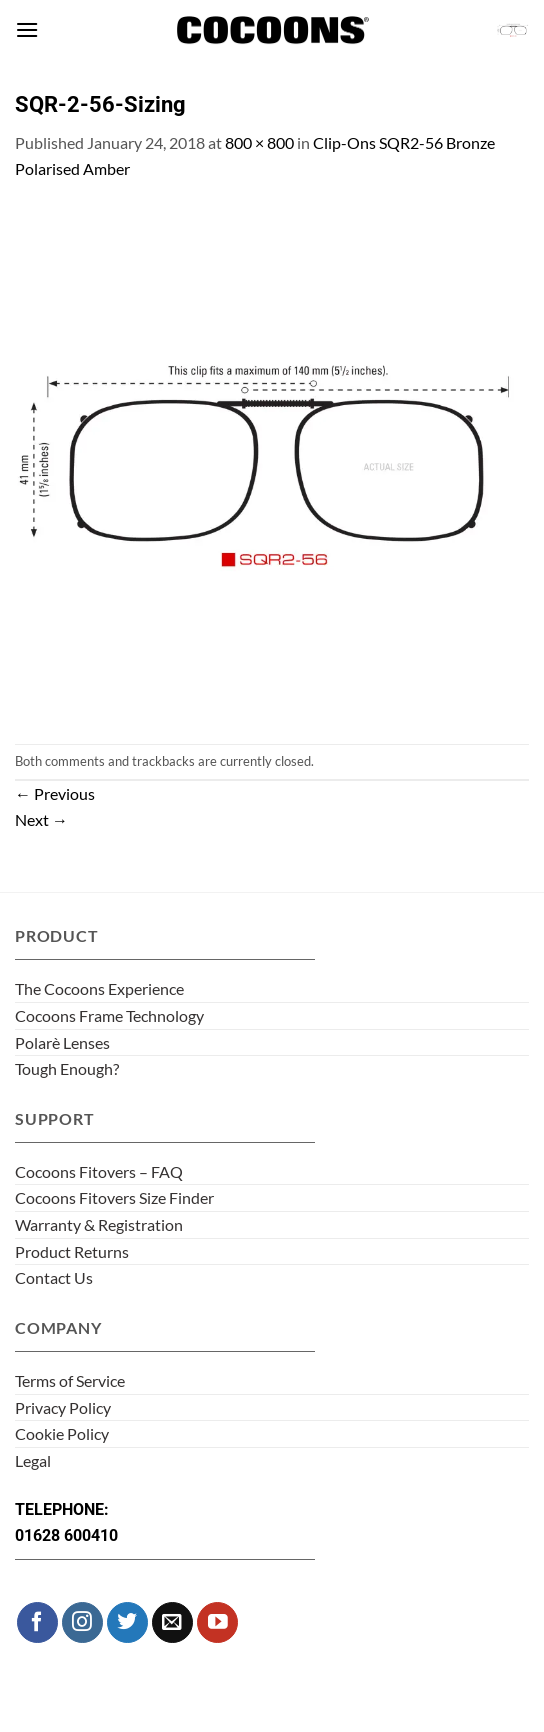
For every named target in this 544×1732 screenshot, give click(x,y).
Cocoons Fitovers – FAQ (99, 1171)
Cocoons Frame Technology (109, 1015)
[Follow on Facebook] (37, 1622)
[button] (27, 29)
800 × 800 (259, 142)
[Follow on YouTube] (217, 1622)
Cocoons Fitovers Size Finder (114, 1197)
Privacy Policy (63, 1407)
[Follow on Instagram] (82, 1622)
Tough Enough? (67, 1068)
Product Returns (72, 1251)
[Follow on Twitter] (127, 1622)
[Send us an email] (172, 1622)
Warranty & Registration (99, 1224)
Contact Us (54, 1277)
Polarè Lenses (62, 1042)
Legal (33, 1460)
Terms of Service (70, 1380)
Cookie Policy (62, 1433)
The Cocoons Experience (99, 988)
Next (41, 819)
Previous (55, 793)
